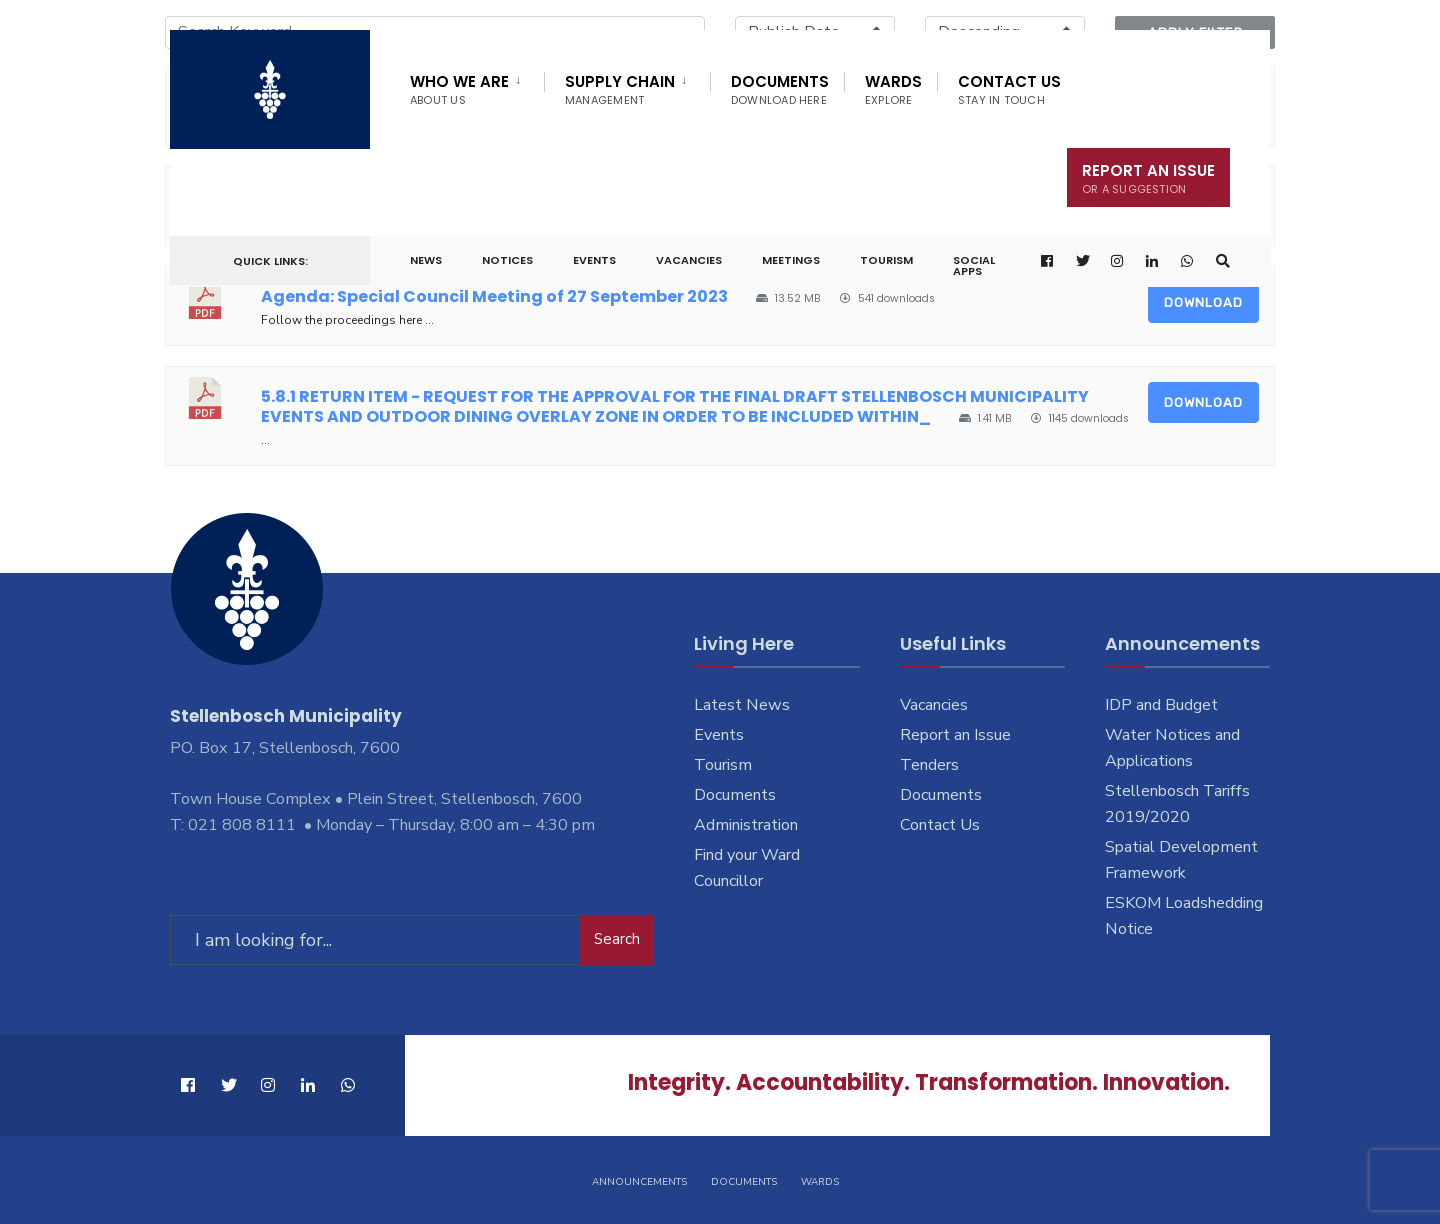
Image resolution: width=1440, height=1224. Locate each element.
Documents (780, 89)
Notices (507, 260)
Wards (893, 89)
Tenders (929, 765)
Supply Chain (620, 89)
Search (617, 939)
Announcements (639, 1182)
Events (594, 260)
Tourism (886, 260)
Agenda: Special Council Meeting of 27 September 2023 (494, 296)
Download (1203, 302)
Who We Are (459, 89)
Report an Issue (955, 735)
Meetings (791, 260)
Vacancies (689, 260)
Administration (746, 825)
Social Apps (974, 265)
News (426, 260)
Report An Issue (1148, 178)
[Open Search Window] (1223, 261)
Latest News (742, 705)
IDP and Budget (1161, 705)
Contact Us (1009, 89)
